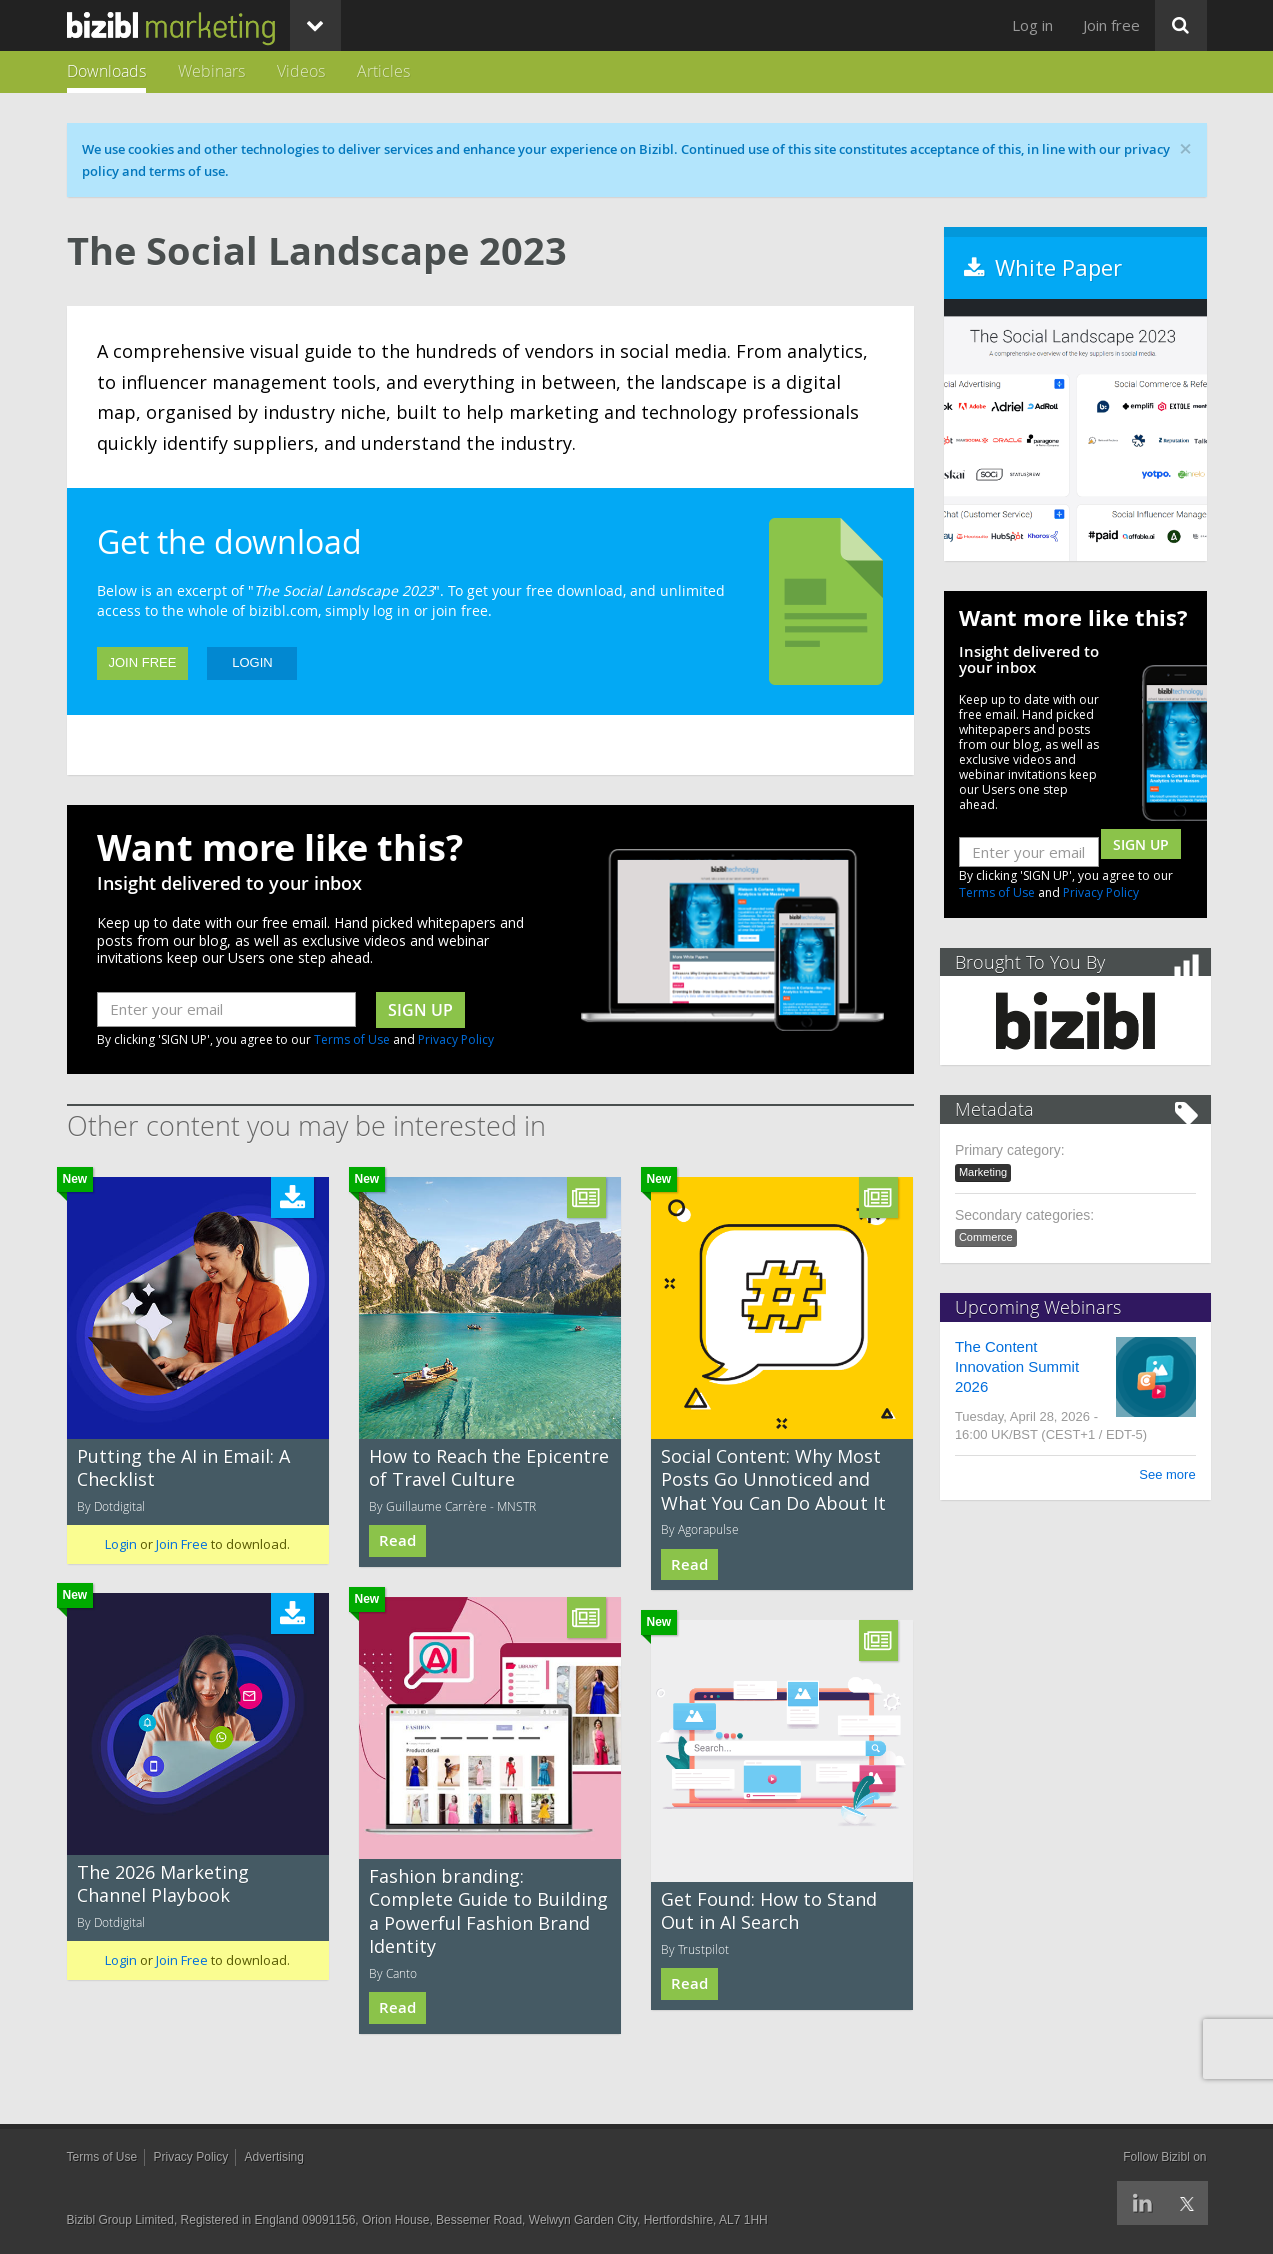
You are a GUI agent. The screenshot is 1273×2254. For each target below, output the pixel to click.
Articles (383, 71)
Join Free (143, 662)
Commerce (990, 1237)
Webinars (211, 71)
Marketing (987, 1172)
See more (1163, 1474)
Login (252, 662)
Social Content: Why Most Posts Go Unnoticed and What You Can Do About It (773, 1479)
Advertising (274, 2157)
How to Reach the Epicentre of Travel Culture (489, 1467)
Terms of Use (352, 1039)
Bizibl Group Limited (120, 2220)
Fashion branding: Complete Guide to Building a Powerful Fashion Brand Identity (488, 1911)
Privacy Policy (456, 1039)
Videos (301, 71)
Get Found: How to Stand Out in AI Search (769, 1910)
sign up (420, 1010)
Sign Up (1141, 844)
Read (397, 1540)
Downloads (106, 71)
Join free (1111, 25)
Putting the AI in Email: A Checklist (183, 1467)
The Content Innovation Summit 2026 (1021, 1367)
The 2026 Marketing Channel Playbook (163, 1883)
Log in (1032, 25)
